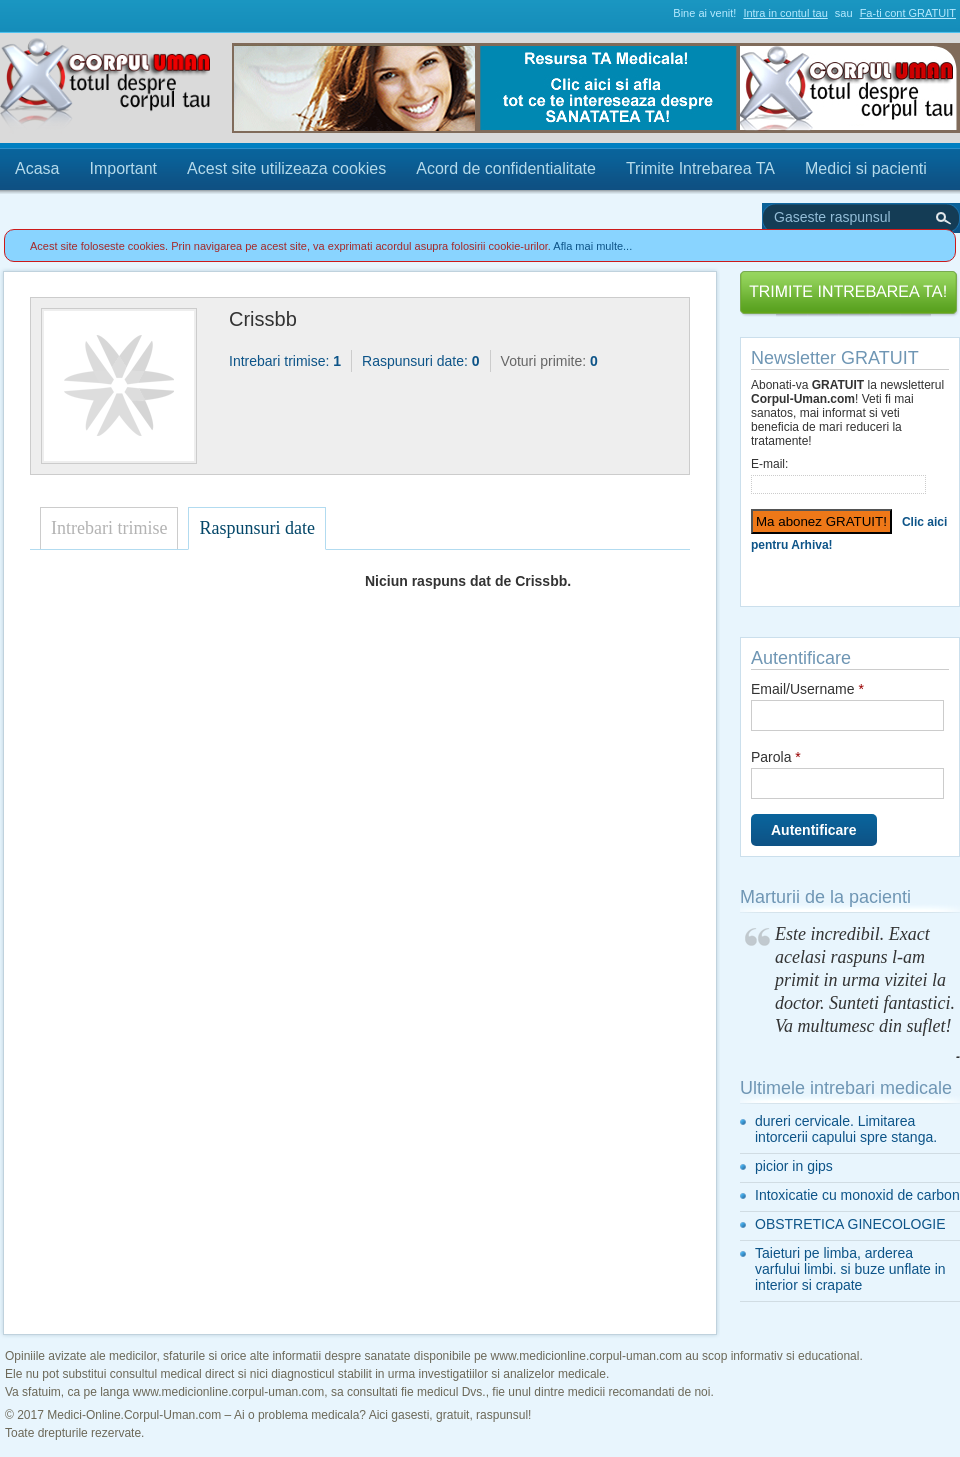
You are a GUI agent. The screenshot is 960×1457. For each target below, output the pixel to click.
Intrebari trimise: (285, 361)
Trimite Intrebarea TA (700, 168)
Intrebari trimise (109, 528)
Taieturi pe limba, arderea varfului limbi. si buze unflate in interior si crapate (850, 1269)
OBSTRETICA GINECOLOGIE (850, 1224)
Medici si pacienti (866, 168)
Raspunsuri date (256, 528)
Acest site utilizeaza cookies (286, 168)
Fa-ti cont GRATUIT (908, 13)
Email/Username (807, 689)
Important (123, 168)
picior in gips (794, 1166)
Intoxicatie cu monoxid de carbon (857, 1195)
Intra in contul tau (785, 13)
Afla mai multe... (592, 246)
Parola (776, 757)
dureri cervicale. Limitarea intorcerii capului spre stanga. (846, 1129)
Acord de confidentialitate (506, 168)
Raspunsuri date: (421, 361)
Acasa (37, 168)
